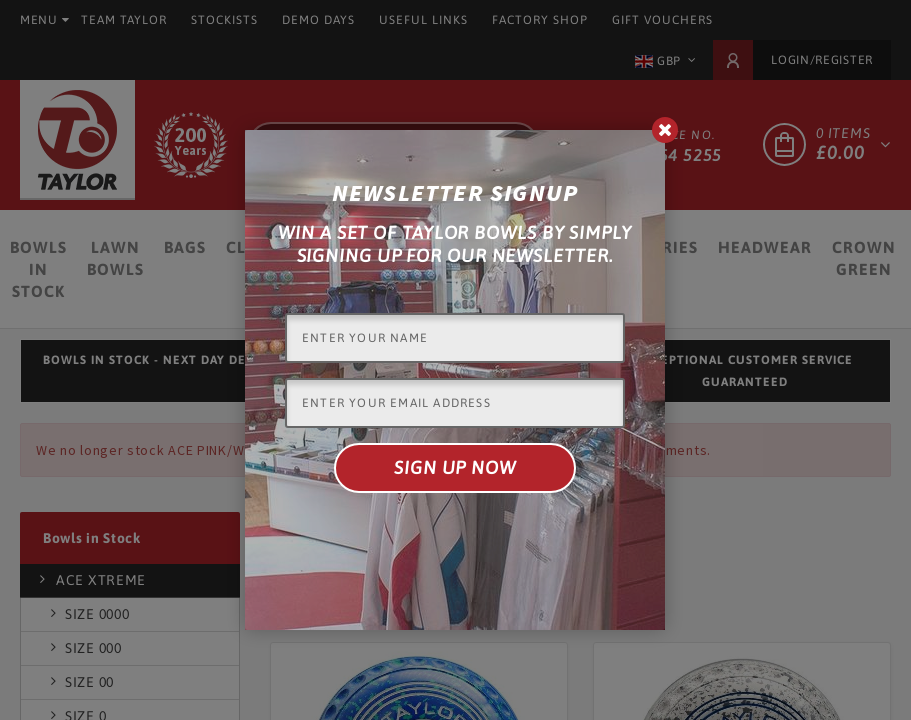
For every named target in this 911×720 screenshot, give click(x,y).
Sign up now (455, 467)
